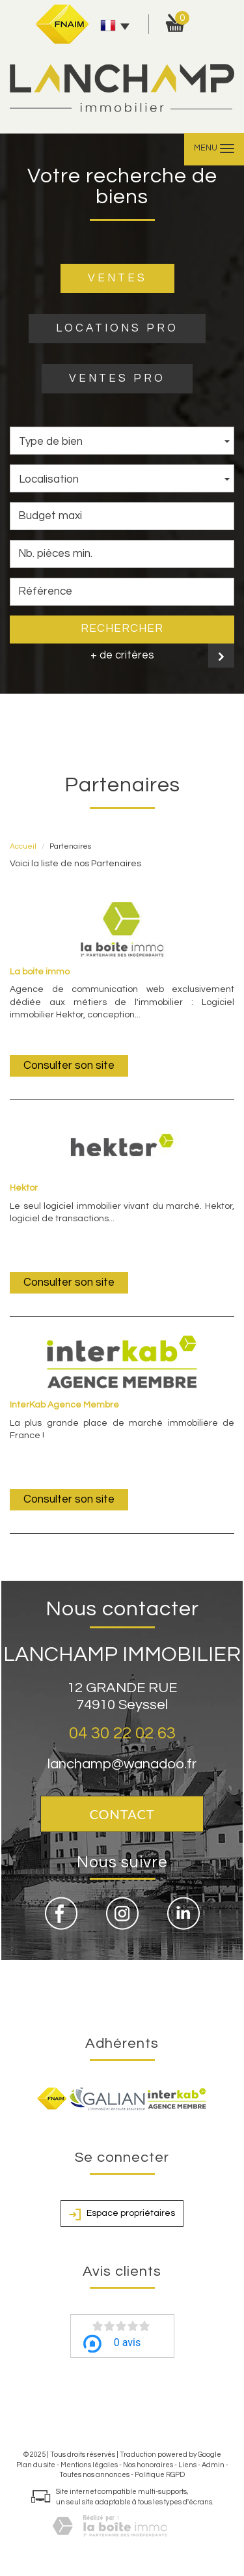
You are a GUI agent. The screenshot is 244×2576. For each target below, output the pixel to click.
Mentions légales (89, 2465)
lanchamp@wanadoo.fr (122, 1764)
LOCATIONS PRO (117, 328)
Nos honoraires (148, 2465)
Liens (187, 2465)
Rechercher (122, 628)
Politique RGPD (160, 2474)
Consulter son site (69, 1065)
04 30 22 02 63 (122, 1733)
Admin (213, 2465)
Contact (121, 1814)
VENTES (117, 278)
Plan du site (35, 2465)
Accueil (23, 846)
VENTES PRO (117, 378)
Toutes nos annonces (94, 2474)
